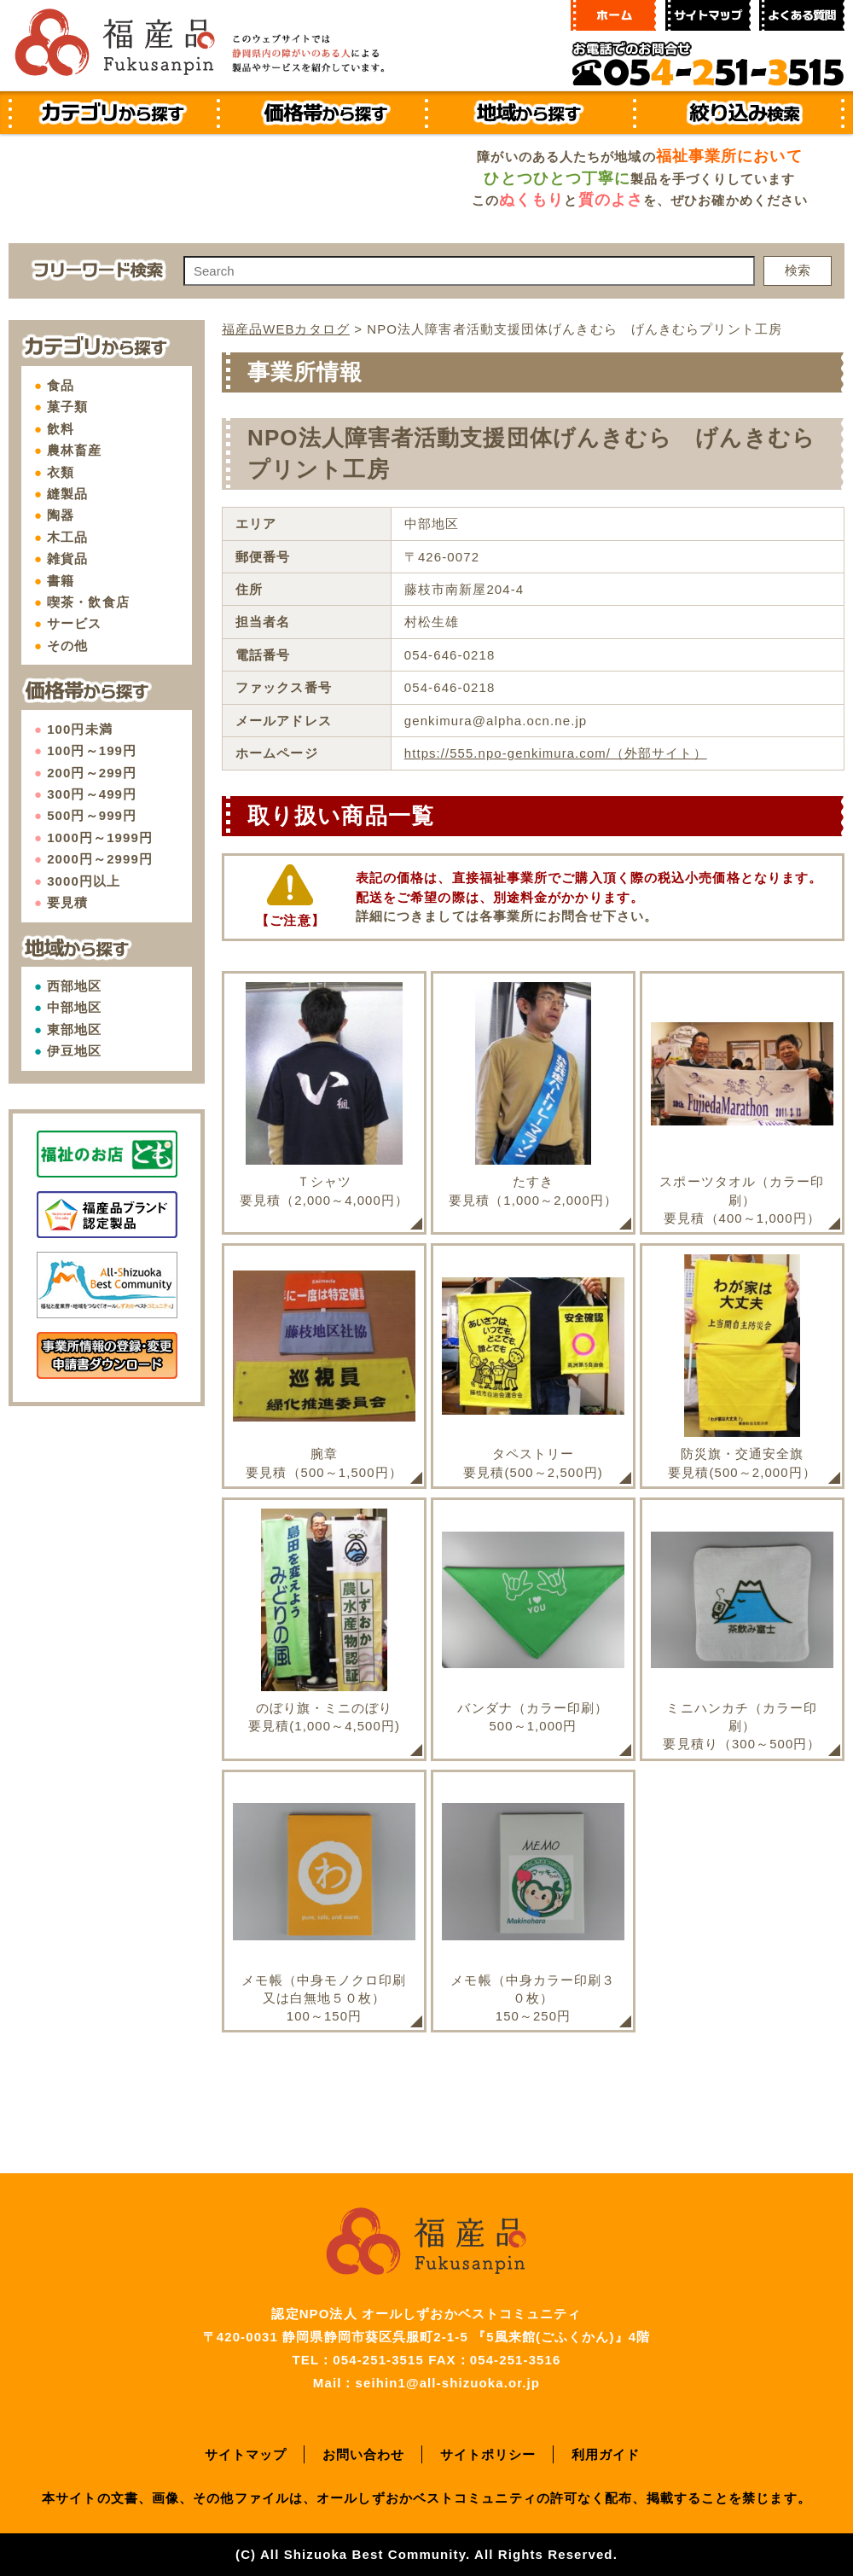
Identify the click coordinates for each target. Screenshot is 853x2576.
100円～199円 (91, 750)
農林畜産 (74, 450)
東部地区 (74, 1029)
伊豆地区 (74, 1051)
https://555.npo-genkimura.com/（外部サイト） (555, 752)
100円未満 (80, 729)
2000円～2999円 (100, 859)
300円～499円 (91, 794)
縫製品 (67, 493)
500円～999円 (91, 815)
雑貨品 (67, 558)
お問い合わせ (363, 2454)
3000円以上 (83, 881)
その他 (67, 645)
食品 (60, 385)
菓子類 (67, 406)
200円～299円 (91, 772)
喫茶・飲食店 (88, 602)
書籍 (60, 580)
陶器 (60, 515)
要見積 (67, 902)
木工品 (67, 537)
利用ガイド (606, 2454)
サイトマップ (246, 2454)
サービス (74, 623)
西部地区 (74, 986)
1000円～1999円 (100, 837)
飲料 (60, 429)
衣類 (60, 472)
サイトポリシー (488, 2454)
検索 (797, 270)
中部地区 (74, 1007)
